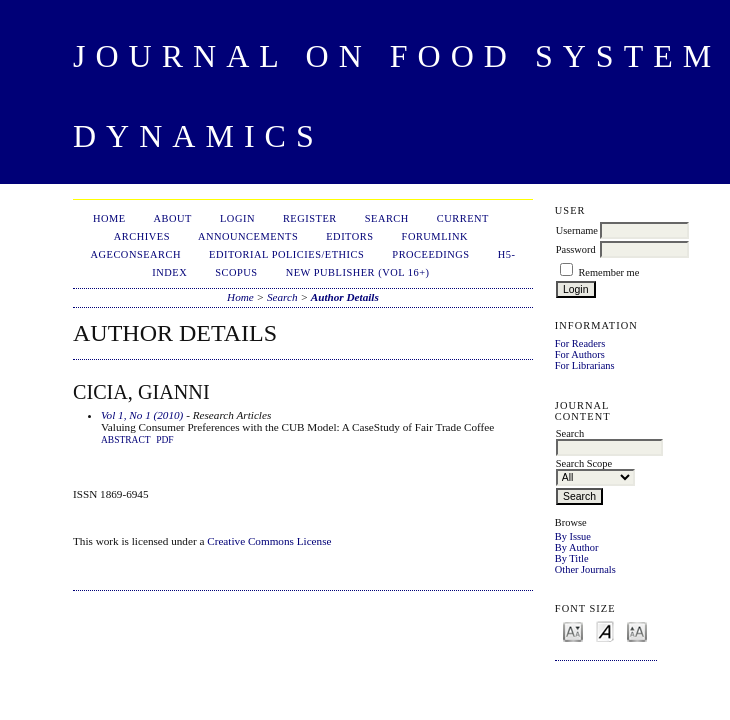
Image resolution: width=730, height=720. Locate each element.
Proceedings (430, 254)
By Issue (573, 536)
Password (576, 249)
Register (310, 218)
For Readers (580, 343)
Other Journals (585, 569)
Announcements (248, 236)
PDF (164, 440)
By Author (577, 547)
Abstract (126, 440)
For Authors (580, 354)
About (173, 218)
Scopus (236, 272)
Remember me (608, 272)
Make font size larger (637, 630)
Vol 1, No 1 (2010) (142, 415)
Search (387, 218)
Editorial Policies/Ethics (286, 254)
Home (109, 218)
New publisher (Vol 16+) (358, 272)
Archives (142, 236)
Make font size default (605, 630)
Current (463, 218)
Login (237, 218)
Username (577, 230)
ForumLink (435, 236)
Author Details (345, 297)
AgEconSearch (136, 254)
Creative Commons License (269, 541)
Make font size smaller (573, 630)
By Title (572, 558)
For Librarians (585, 365)
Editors (349, 236)
